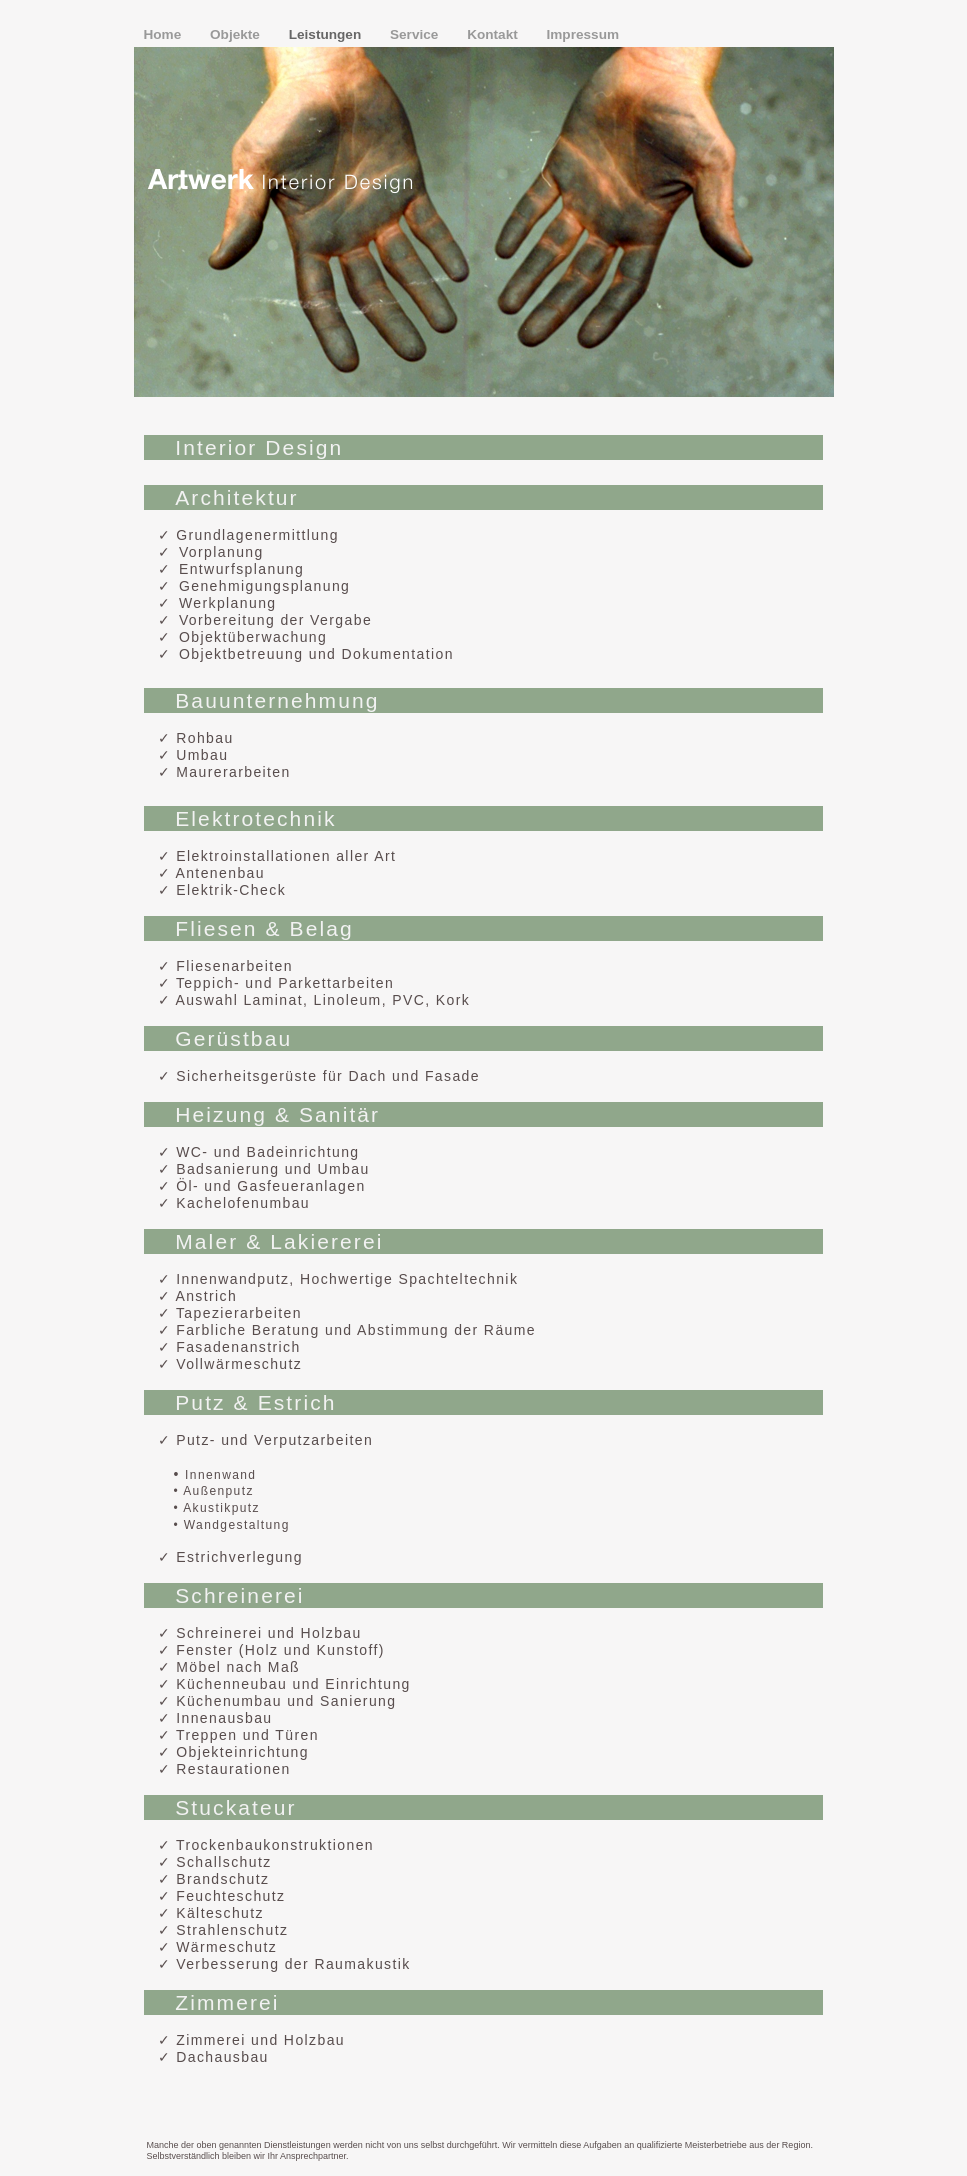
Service (416, 34)
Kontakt (494, 34)
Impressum (583, 34)
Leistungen (327, 34)
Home (165, 34)
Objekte (237, 34)
